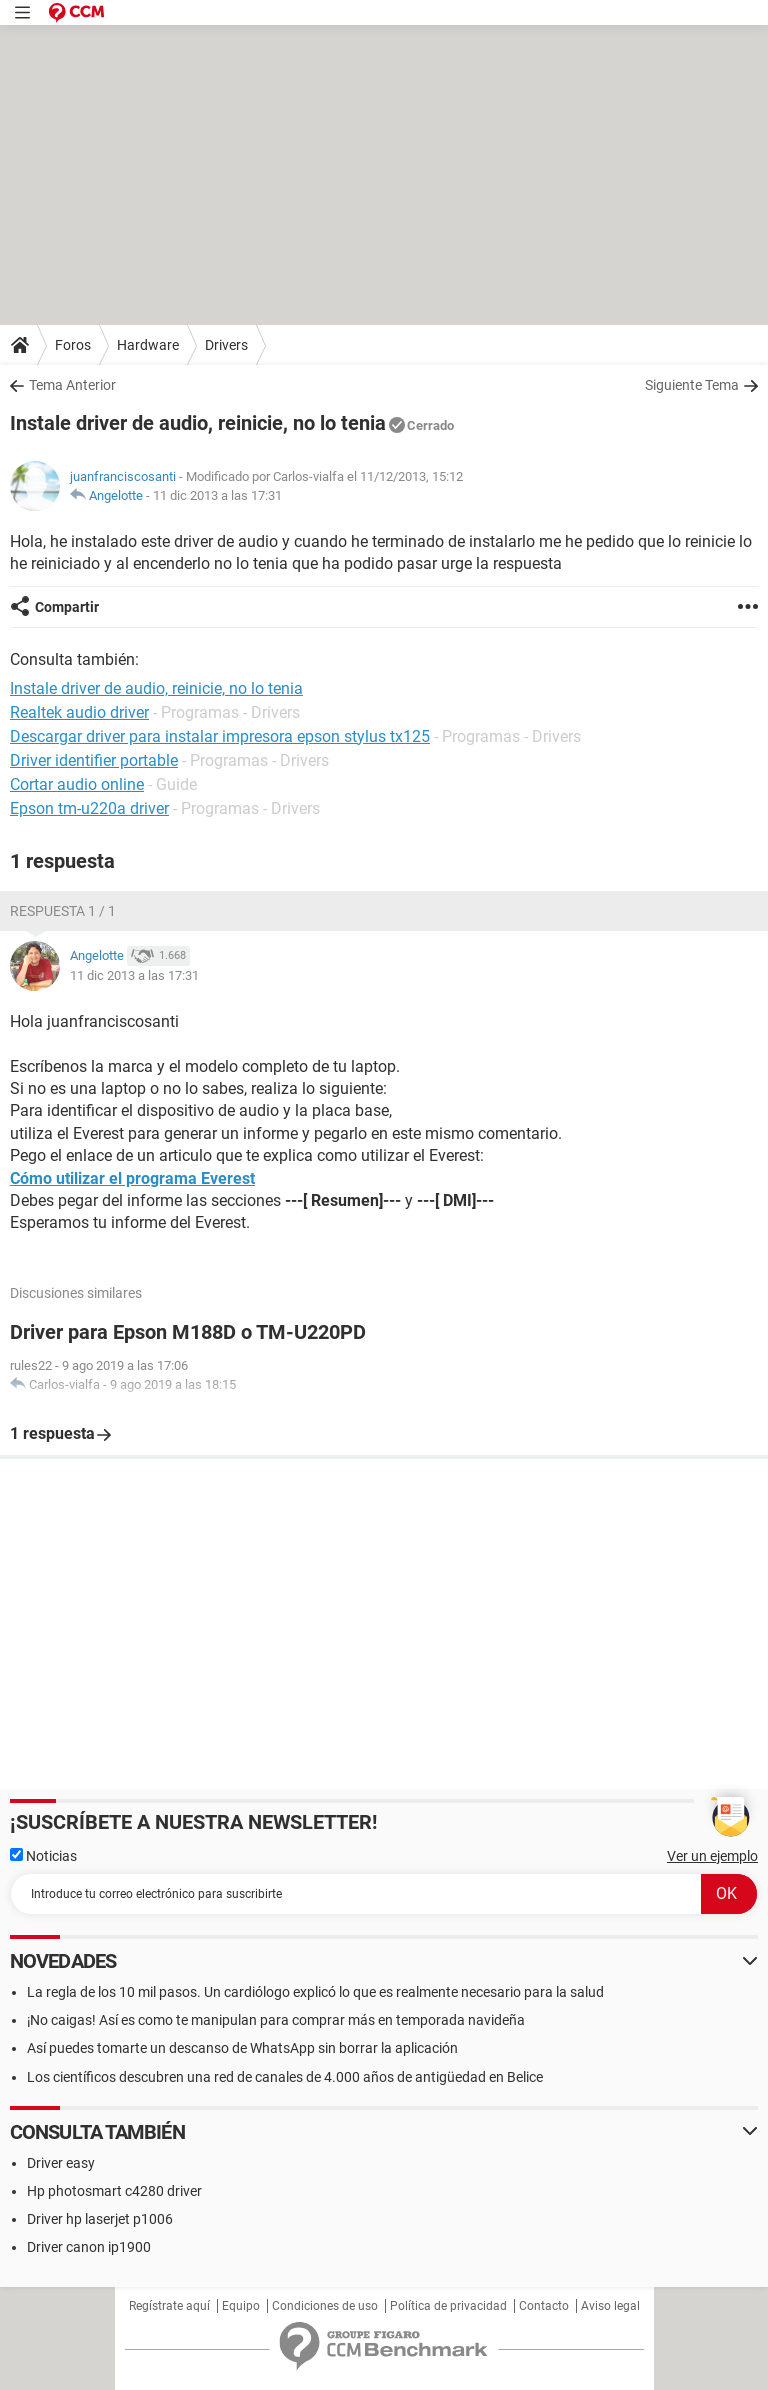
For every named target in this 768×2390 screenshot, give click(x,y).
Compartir (67, 607)
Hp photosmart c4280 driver (114, 2191)
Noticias (43, 1856)
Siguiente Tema (692, 385)
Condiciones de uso (325, 2306)
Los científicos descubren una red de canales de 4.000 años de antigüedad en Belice (285, 2077)
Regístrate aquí (169, 2306)
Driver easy (61, 2163)
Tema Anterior (72, 385)
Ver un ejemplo (712, 1856)
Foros (73, 345)
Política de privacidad (448, 2306)
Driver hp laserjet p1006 (100, 2219)
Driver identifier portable (94, 760)
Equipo (241, 2306)
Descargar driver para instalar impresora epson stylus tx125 (220, 736)
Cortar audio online (77, 784)
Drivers (226, 345)
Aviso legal (610, 2306)
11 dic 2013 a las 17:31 (217, 495)
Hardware (148, 345)
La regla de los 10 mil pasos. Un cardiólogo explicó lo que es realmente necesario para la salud (315, 1992)
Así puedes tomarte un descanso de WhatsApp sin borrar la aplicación (242, 2048)
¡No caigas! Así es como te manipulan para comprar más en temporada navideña (276, 2020)
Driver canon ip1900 (89, 2247)
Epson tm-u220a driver (89, 808)
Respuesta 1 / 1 (63, 911)
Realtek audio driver (79, 712)
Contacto (544, 2306)
